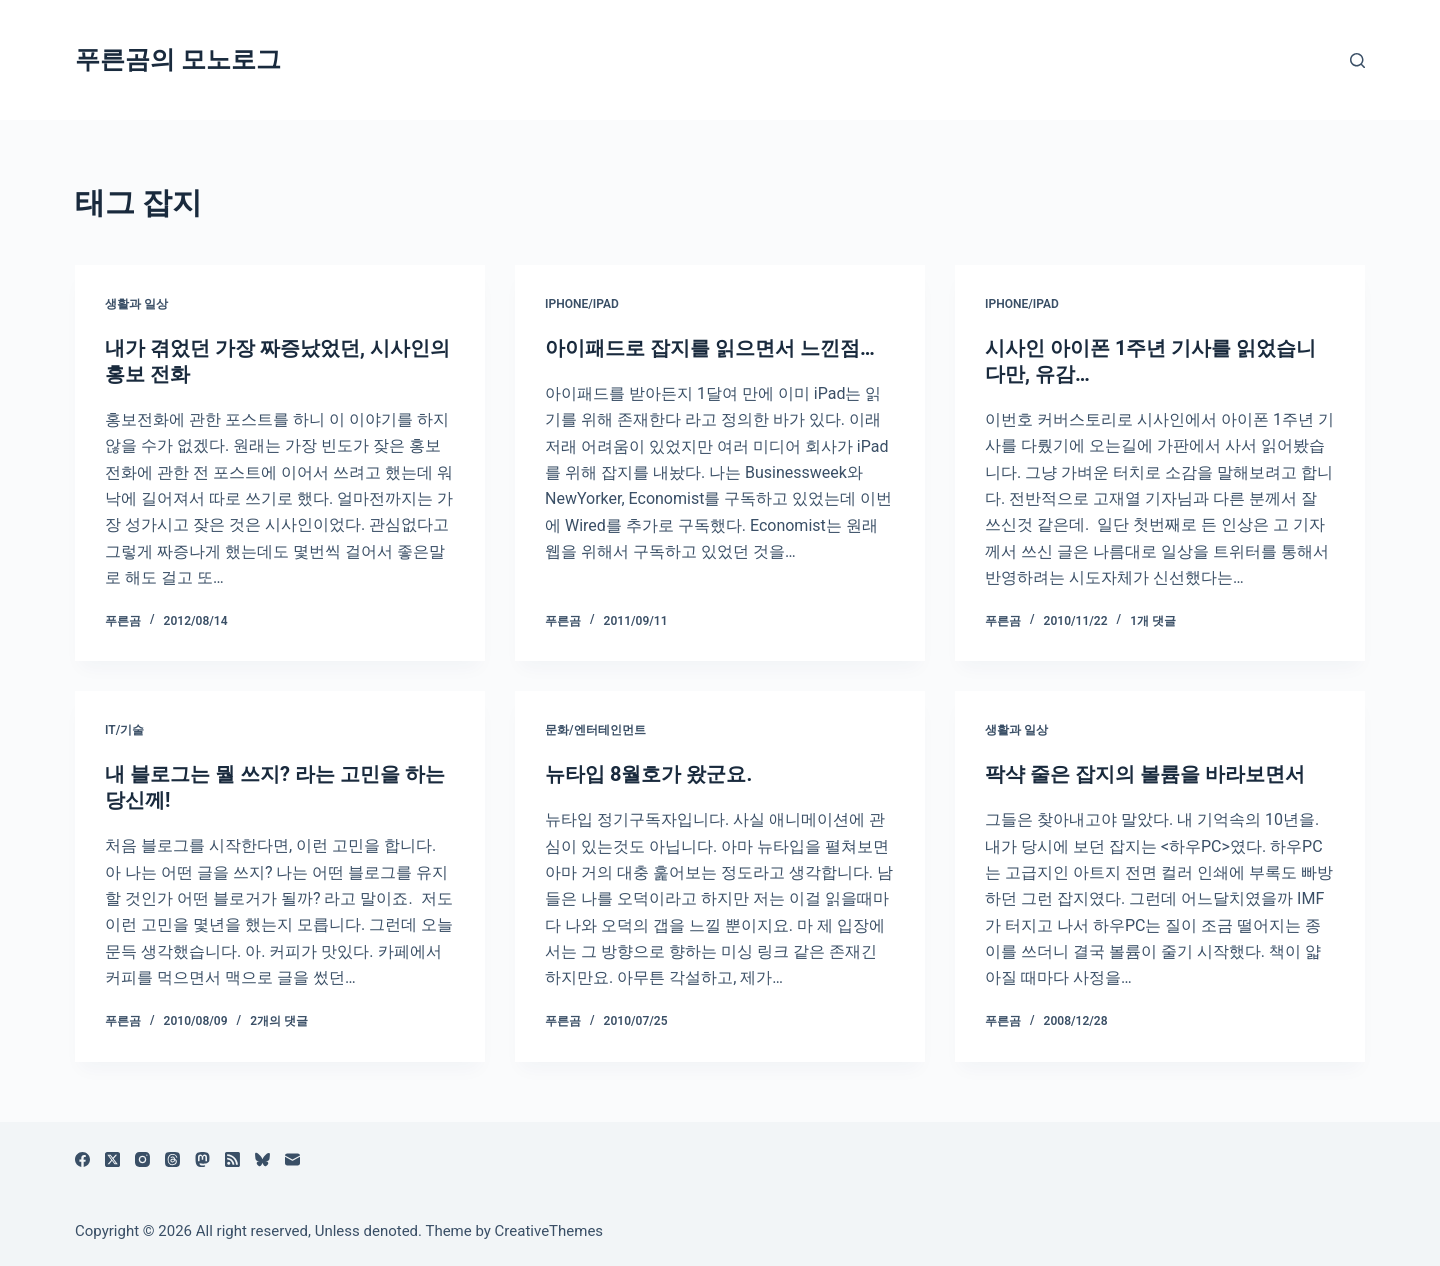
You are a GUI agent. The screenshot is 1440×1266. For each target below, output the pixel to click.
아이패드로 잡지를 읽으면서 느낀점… (710, 348)
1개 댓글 (1153, 621)
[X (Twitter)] (112, 1159)
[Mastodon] (202, 1159)
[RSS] (232, 1159)
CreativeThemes (549, 1231)
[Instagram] (142, 1159)
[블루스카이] (262, 1159)
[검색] (1357, 60)
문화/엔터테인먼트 (595, 730)
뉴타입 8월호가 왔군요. (648, 774)
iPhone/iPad (582, 304)
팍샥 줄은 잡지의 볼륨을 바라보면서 (1145, 774)
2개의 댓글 (279, 1021)
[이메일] (292, 1159)
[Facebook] (82, 1159)
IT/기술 (124, 730)
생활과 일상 (136, 304)
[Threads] (172, 1159)
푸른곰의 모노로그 (178, 59)
